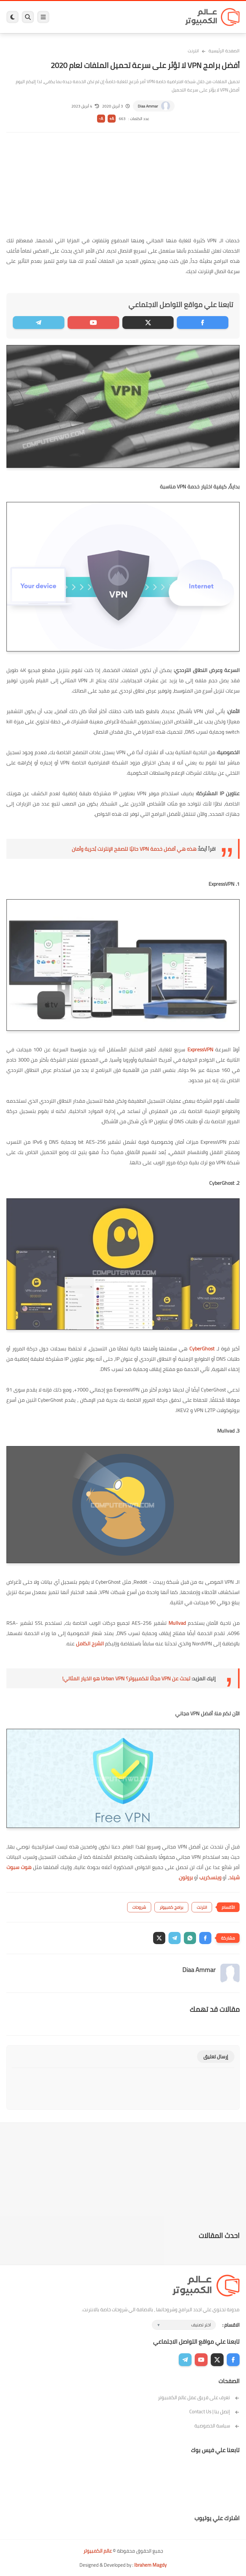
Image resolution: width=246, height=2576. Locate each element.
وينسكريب (210, 1877)
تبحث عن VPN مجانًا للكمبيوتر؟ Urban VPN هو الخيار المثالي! (126, 1678)
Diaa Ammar (148, 106)
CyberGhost (202, 1348)
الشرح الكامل (90, 1643)
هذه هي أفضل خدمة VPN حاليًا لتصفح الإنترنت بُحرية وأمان (134, 849)
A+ (111, 119)
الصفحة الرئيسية (224, 51)
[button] (205, 1938)
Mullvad (177, 1623)
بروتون (186, 1877)
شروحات (139, 1907)
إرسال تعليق (215, 2056)
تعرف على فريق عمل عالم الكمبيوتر (199, 2397)
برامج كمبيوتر (171, 1907)
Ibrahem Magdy (150, 2565)
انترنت (193, 51)
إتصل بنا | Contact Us (214, 2411)
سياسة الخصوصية (217, 2425)
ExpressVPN (200, 1049)
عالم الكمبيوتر (97, 2550)
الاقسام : (231, 2325)
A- (101, 119)
